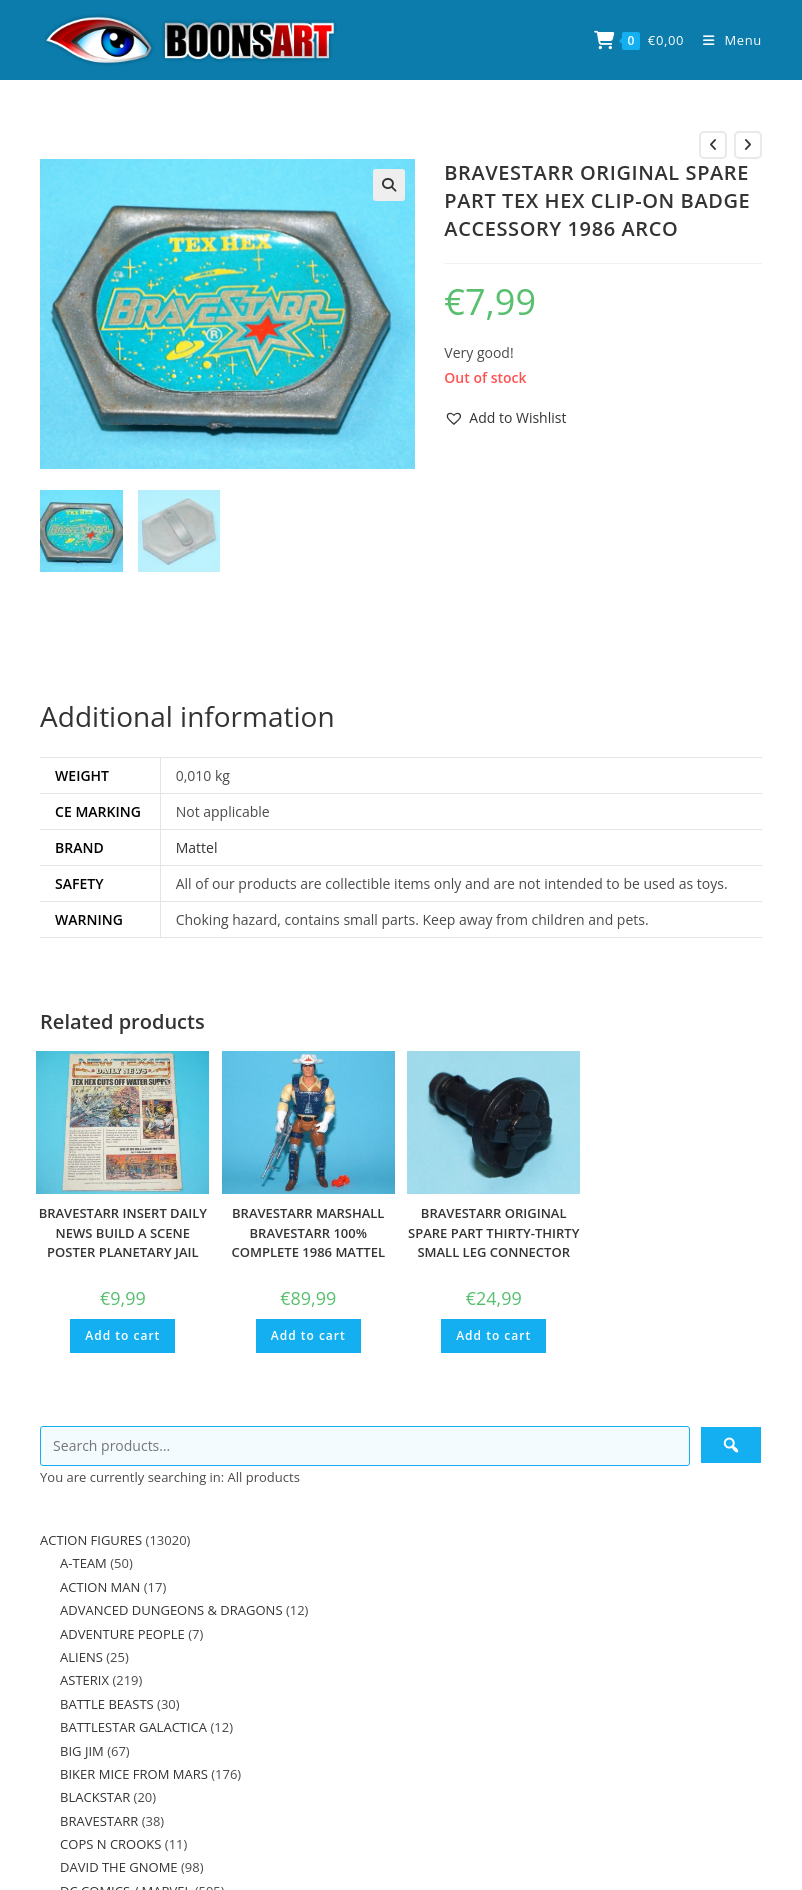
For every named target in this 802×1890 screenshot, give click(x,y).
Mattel (197, 846)
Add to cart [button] (122, 1334)
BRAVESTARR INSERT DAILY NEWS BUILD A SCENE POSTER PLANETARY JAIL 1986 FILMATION (123, 1241)
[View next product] (748, 145)
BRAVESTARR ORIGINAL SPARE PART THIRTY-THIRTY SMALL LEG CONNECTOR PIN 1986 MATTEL (493, 1241)
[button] (389, 185)
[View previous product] (713, 145)
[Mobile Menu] (725, 40)
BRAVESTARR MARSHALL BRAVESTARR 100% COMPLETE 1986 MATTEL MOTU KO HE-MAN (308, 1241)
